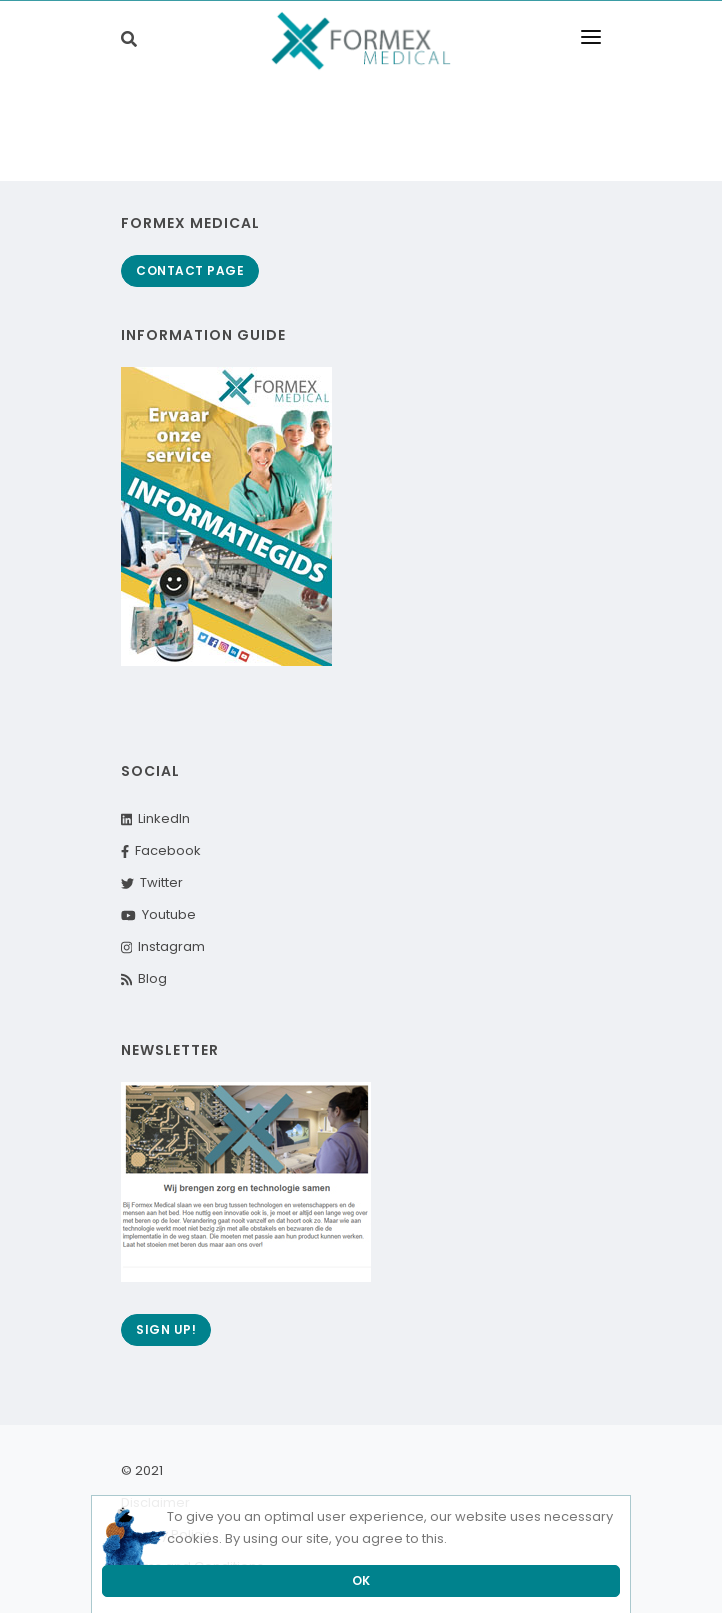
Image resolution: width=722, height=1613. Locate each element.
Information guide (203, 335)
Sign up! (166, 1329)
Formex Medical (190, 223)
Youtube (158, 914)
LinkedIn (155, 818)
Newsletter (170, 1050)
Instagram (163, 946)
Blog (144, 978)
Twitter (152, 882)
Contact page (190, 270)
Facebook (161, 850)
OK (361, 1580)
